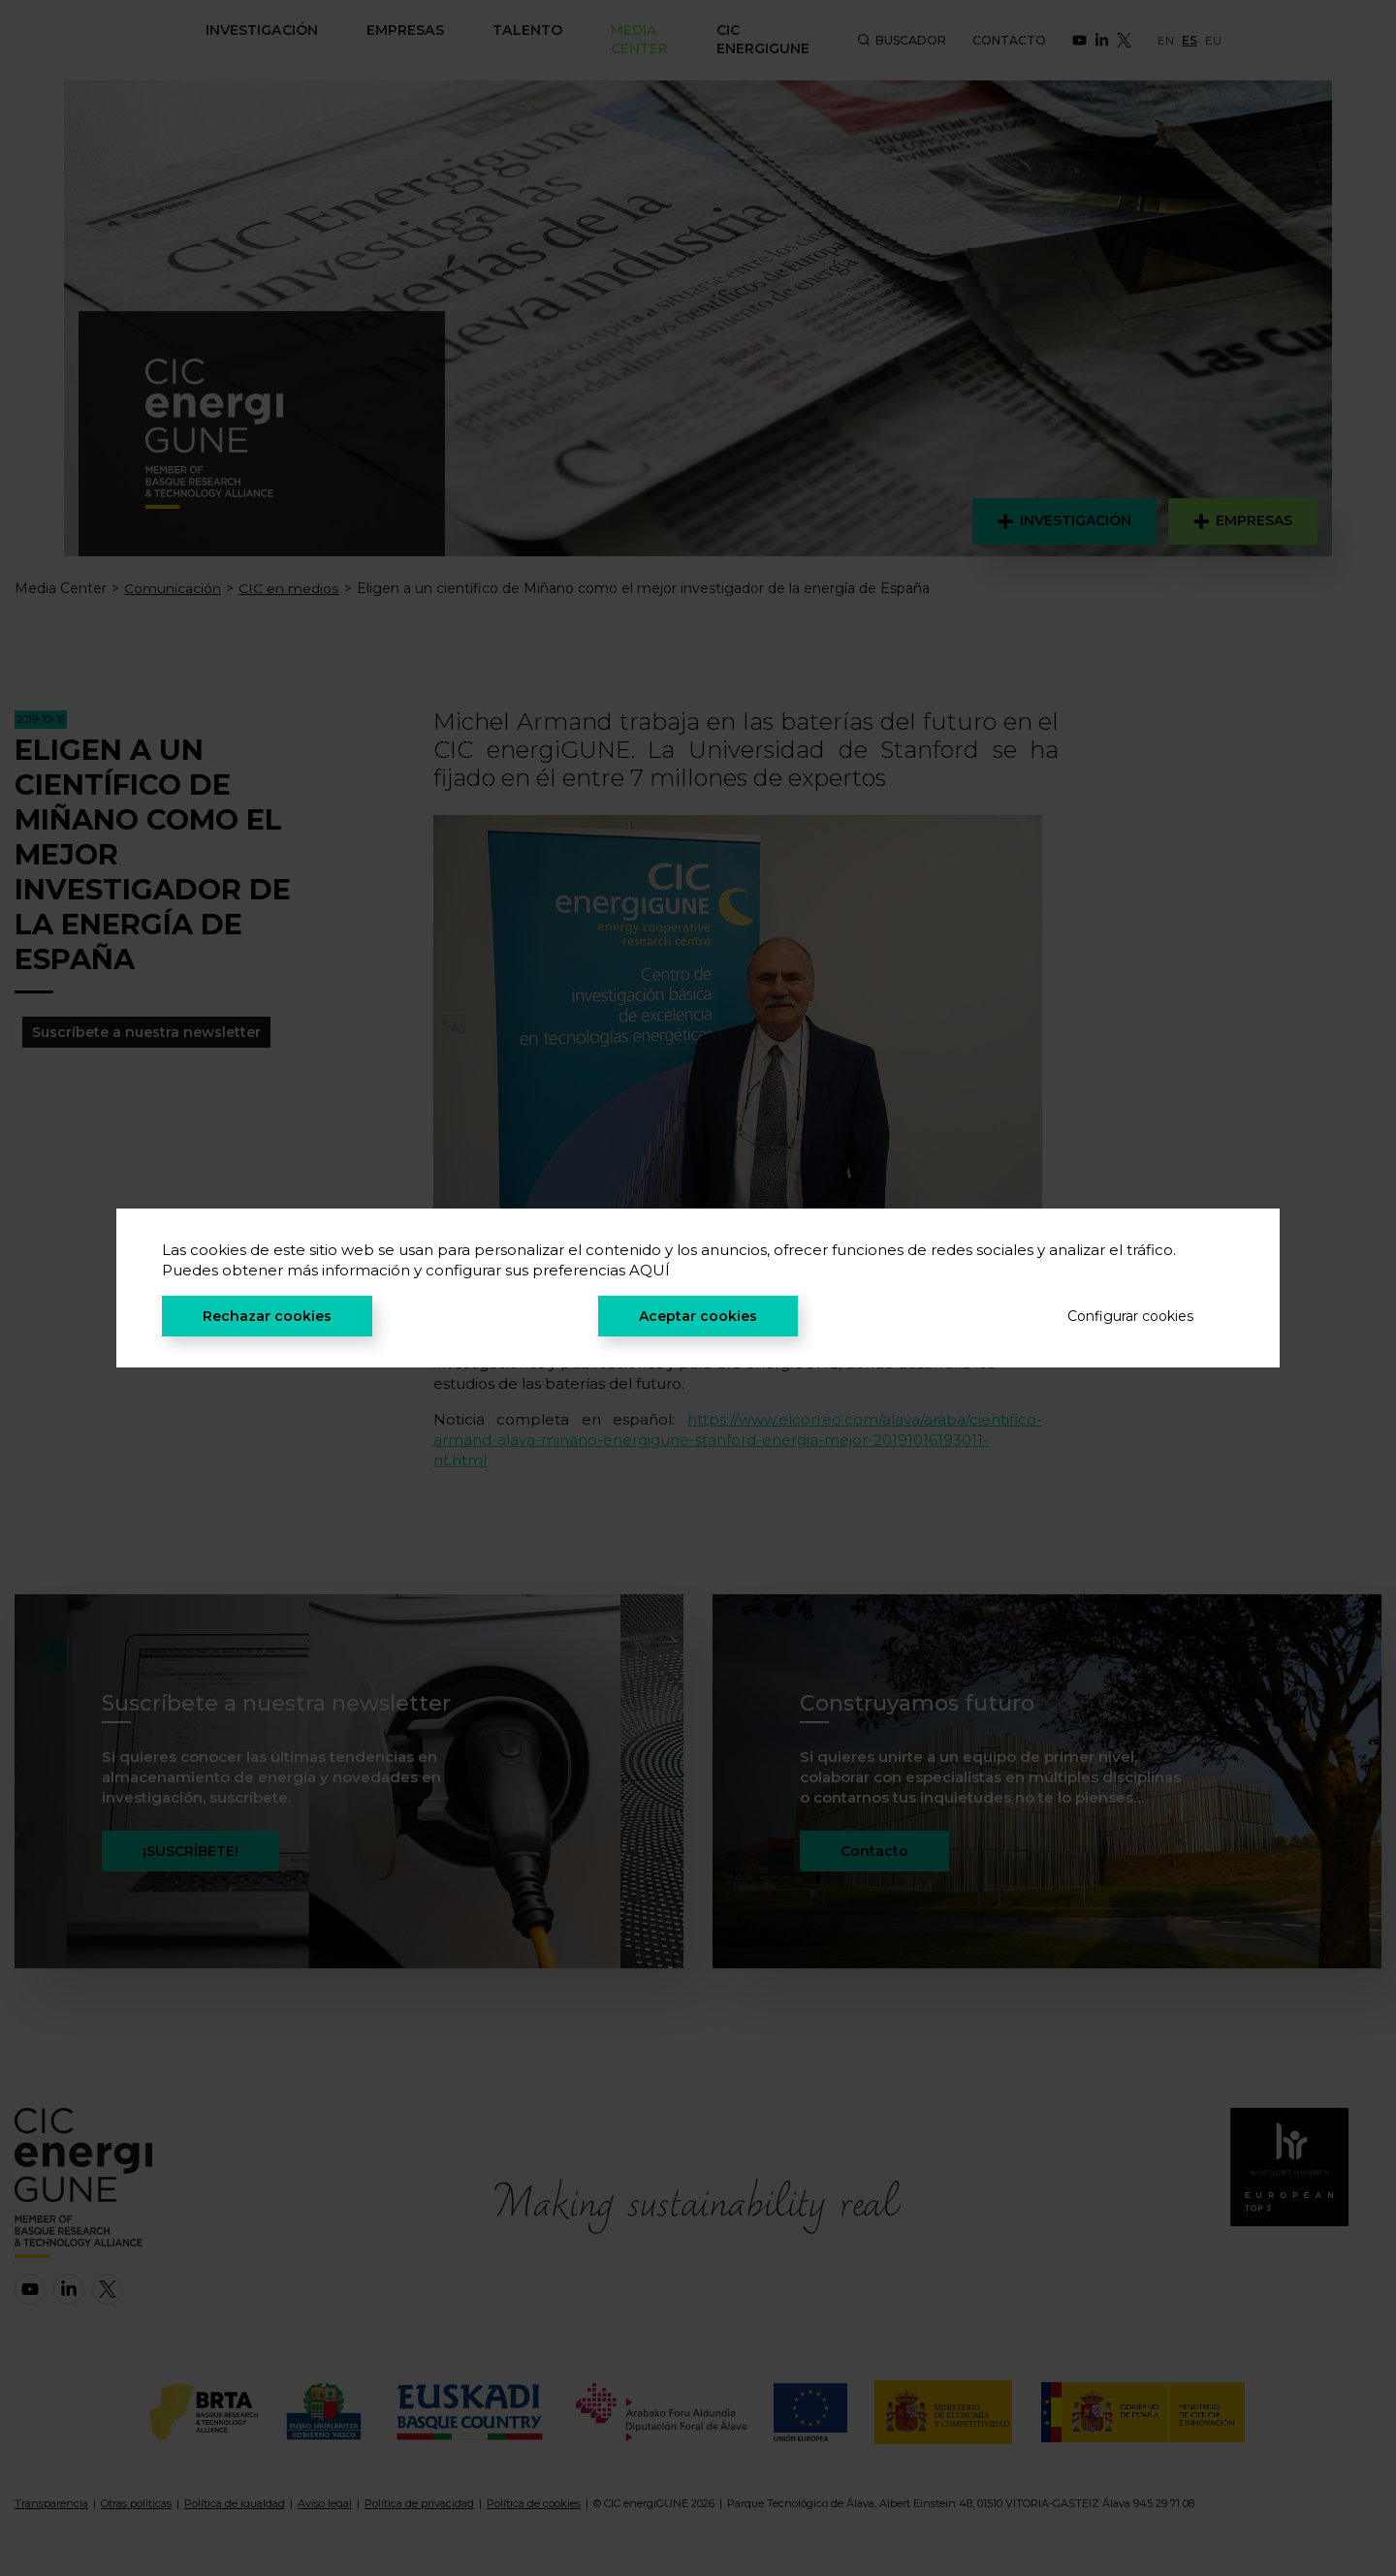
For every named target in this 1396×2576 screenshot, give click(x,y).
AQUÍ (649, 1270)
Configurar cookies (1130, 1316)
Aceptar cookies (698, 1316)
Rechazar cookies (267, 1316)
